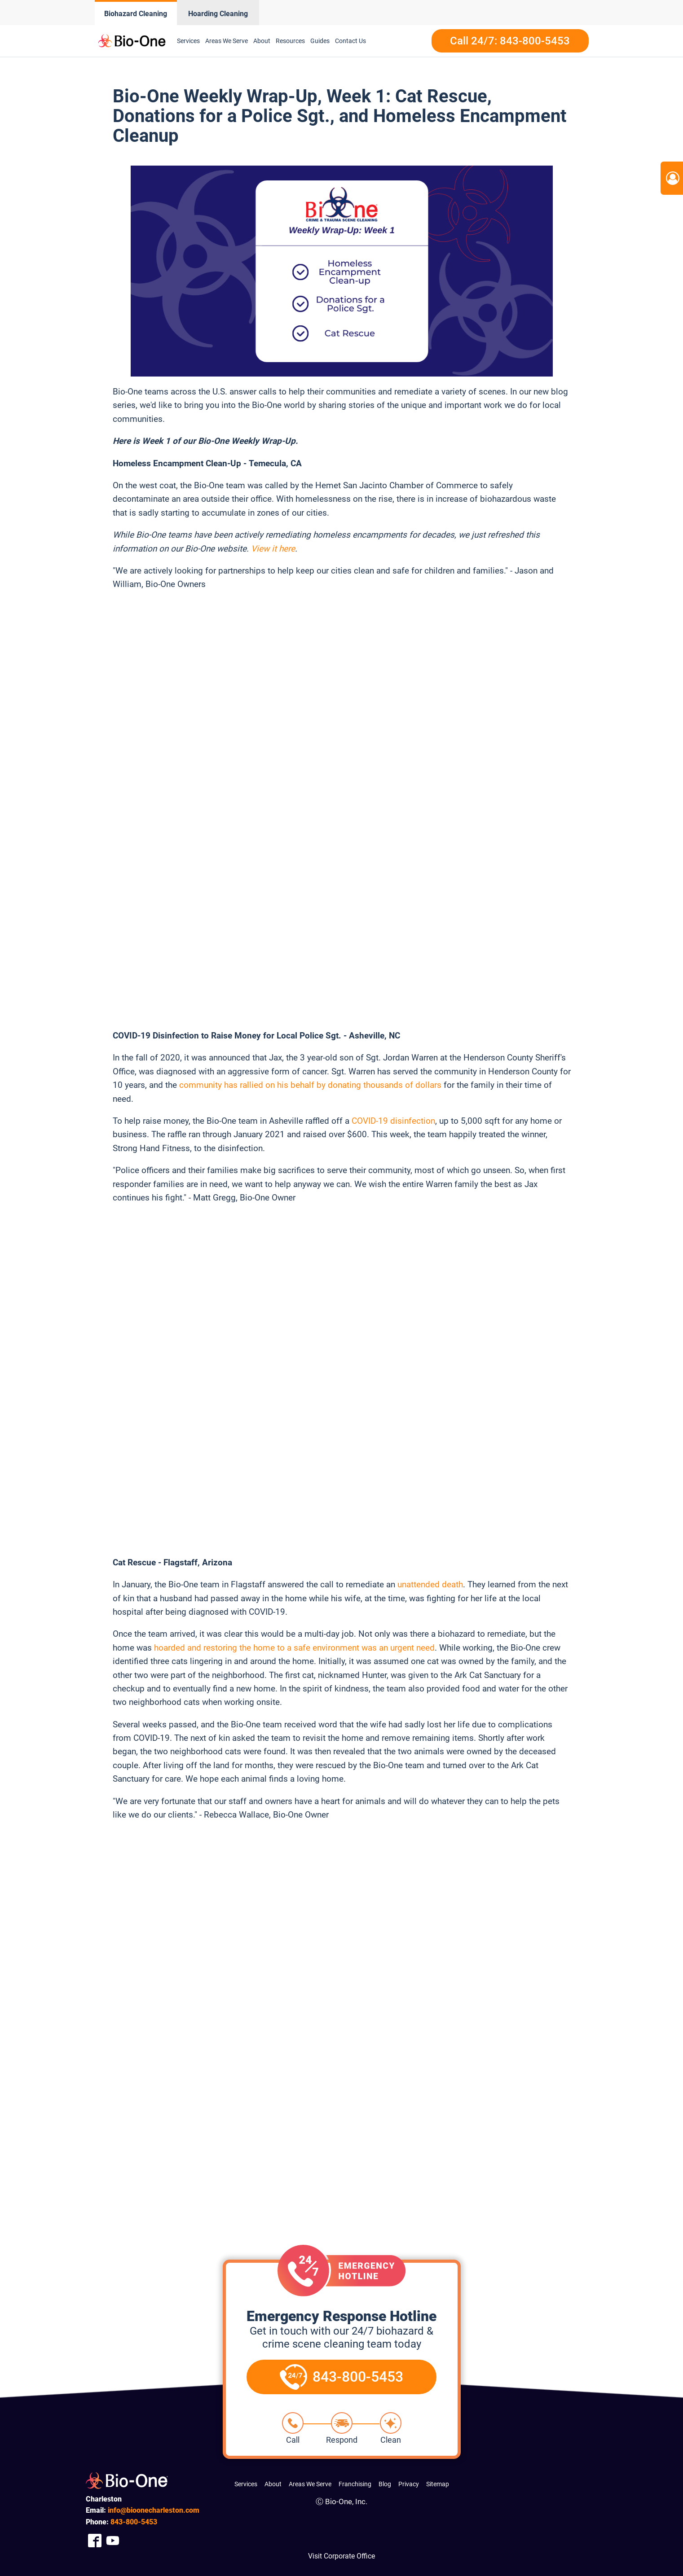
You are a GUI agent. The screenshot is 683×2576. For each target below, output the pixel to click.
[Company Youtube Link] (112, 2541)
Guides (320, 40)
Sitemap (437, 2484)
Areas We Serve (226, 40)
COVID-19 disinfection (393, 1121)
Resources (290, 40)
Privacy (408, 2484)
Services (188, 40)
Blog (385, 2484)
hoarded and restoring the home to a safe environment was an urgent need (294, 1648)
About (261, 40)
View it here (273, 548)
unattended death (430, 1584)
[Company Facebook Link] (94, 2541)
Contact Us (350, 40)
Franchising (355, 2484)
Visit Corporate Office (341, 2556)
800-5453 (133, 2522)
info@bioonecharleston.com (153, 2510)
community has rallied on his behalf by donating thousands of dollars (310, 1085)
